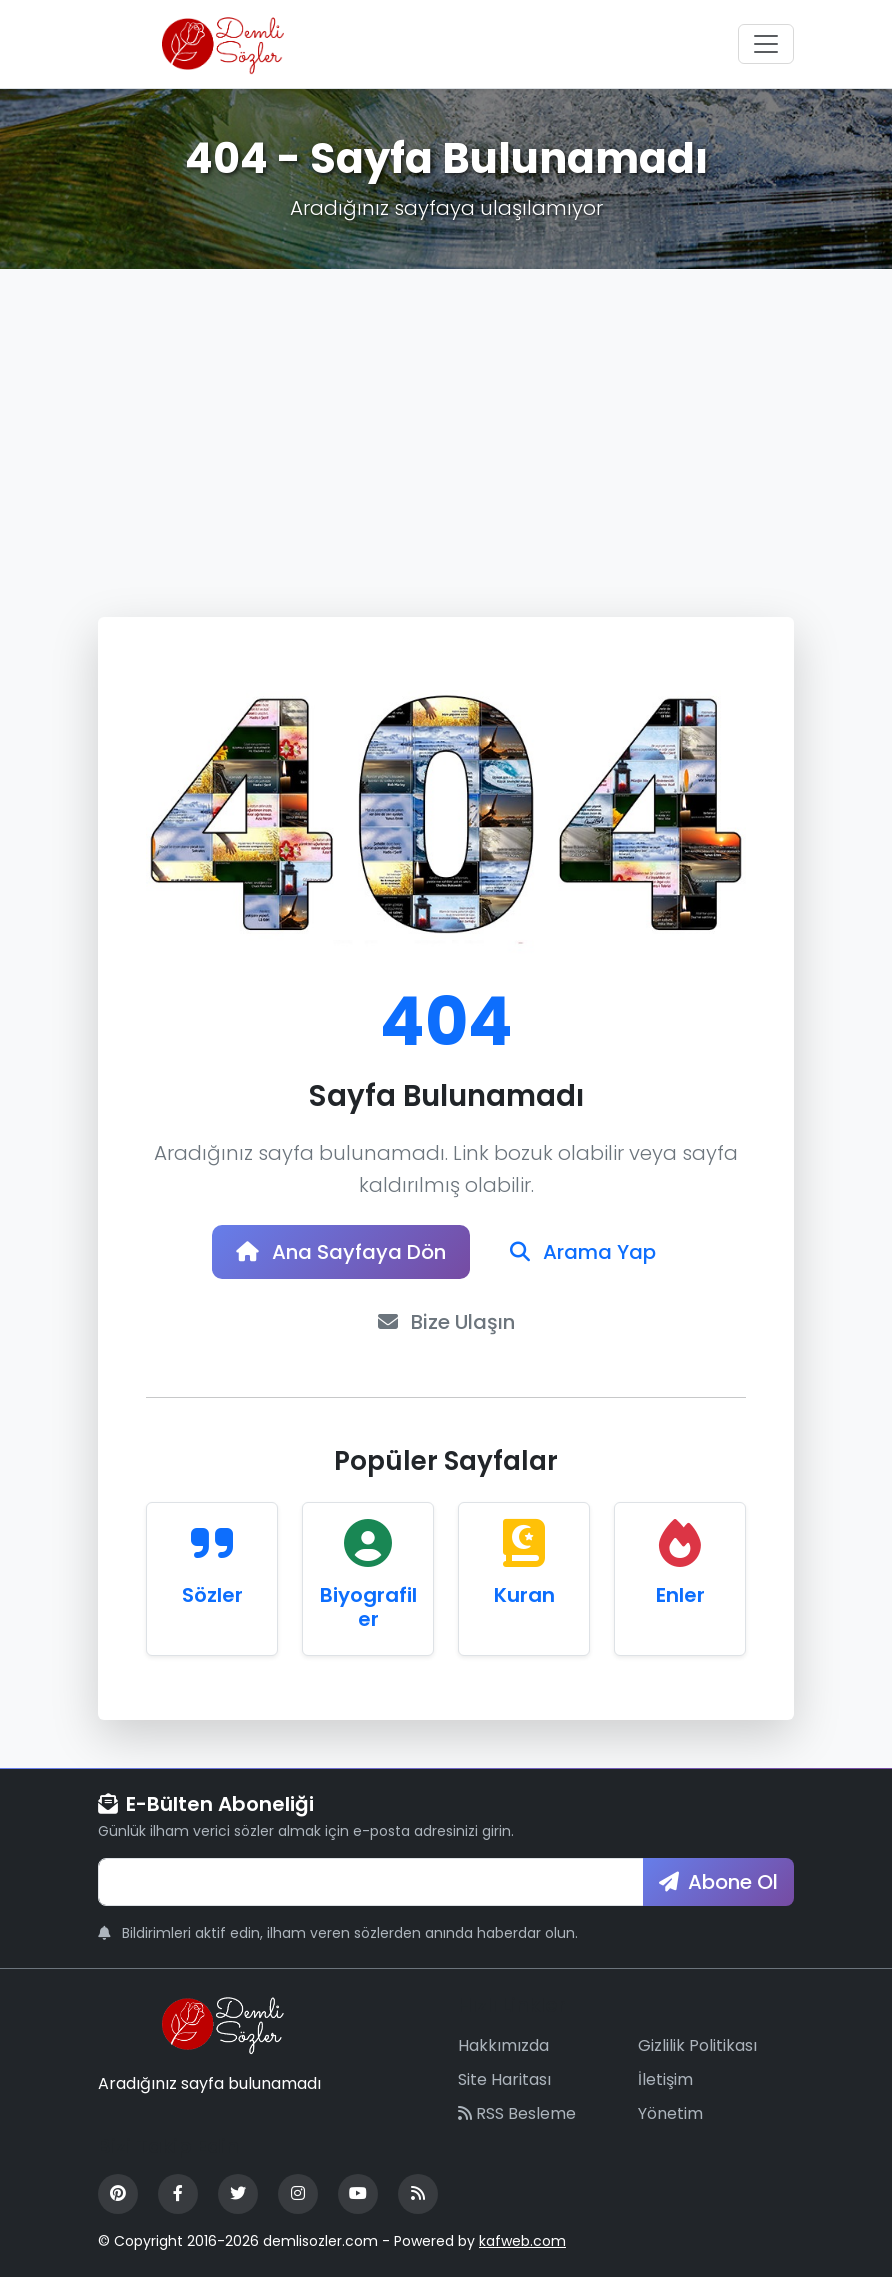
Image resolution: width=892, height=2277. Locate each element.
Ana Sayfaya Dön (341, 1252)
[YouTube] (358, 2194)
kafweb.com (522, 2241)
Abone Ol (718, 1882)
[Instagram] (298, 2194)
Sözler (212, 1595)
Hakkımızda (503, 2045)
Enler (680, 1595)
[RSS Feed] (418, 2194)
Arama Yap (583, 1252)
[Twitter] (238, 2194)
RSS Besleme (517, 2113)
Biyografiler (368, 1607)
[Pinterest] (118, 2194)
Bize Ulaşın (446, 1322)
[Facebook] (178, 2194)
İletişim (665, 2079)
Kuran (524, 1595)
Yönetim (670, 2113)
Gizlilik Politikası (697, 2045)
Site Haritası (504, 2079)
